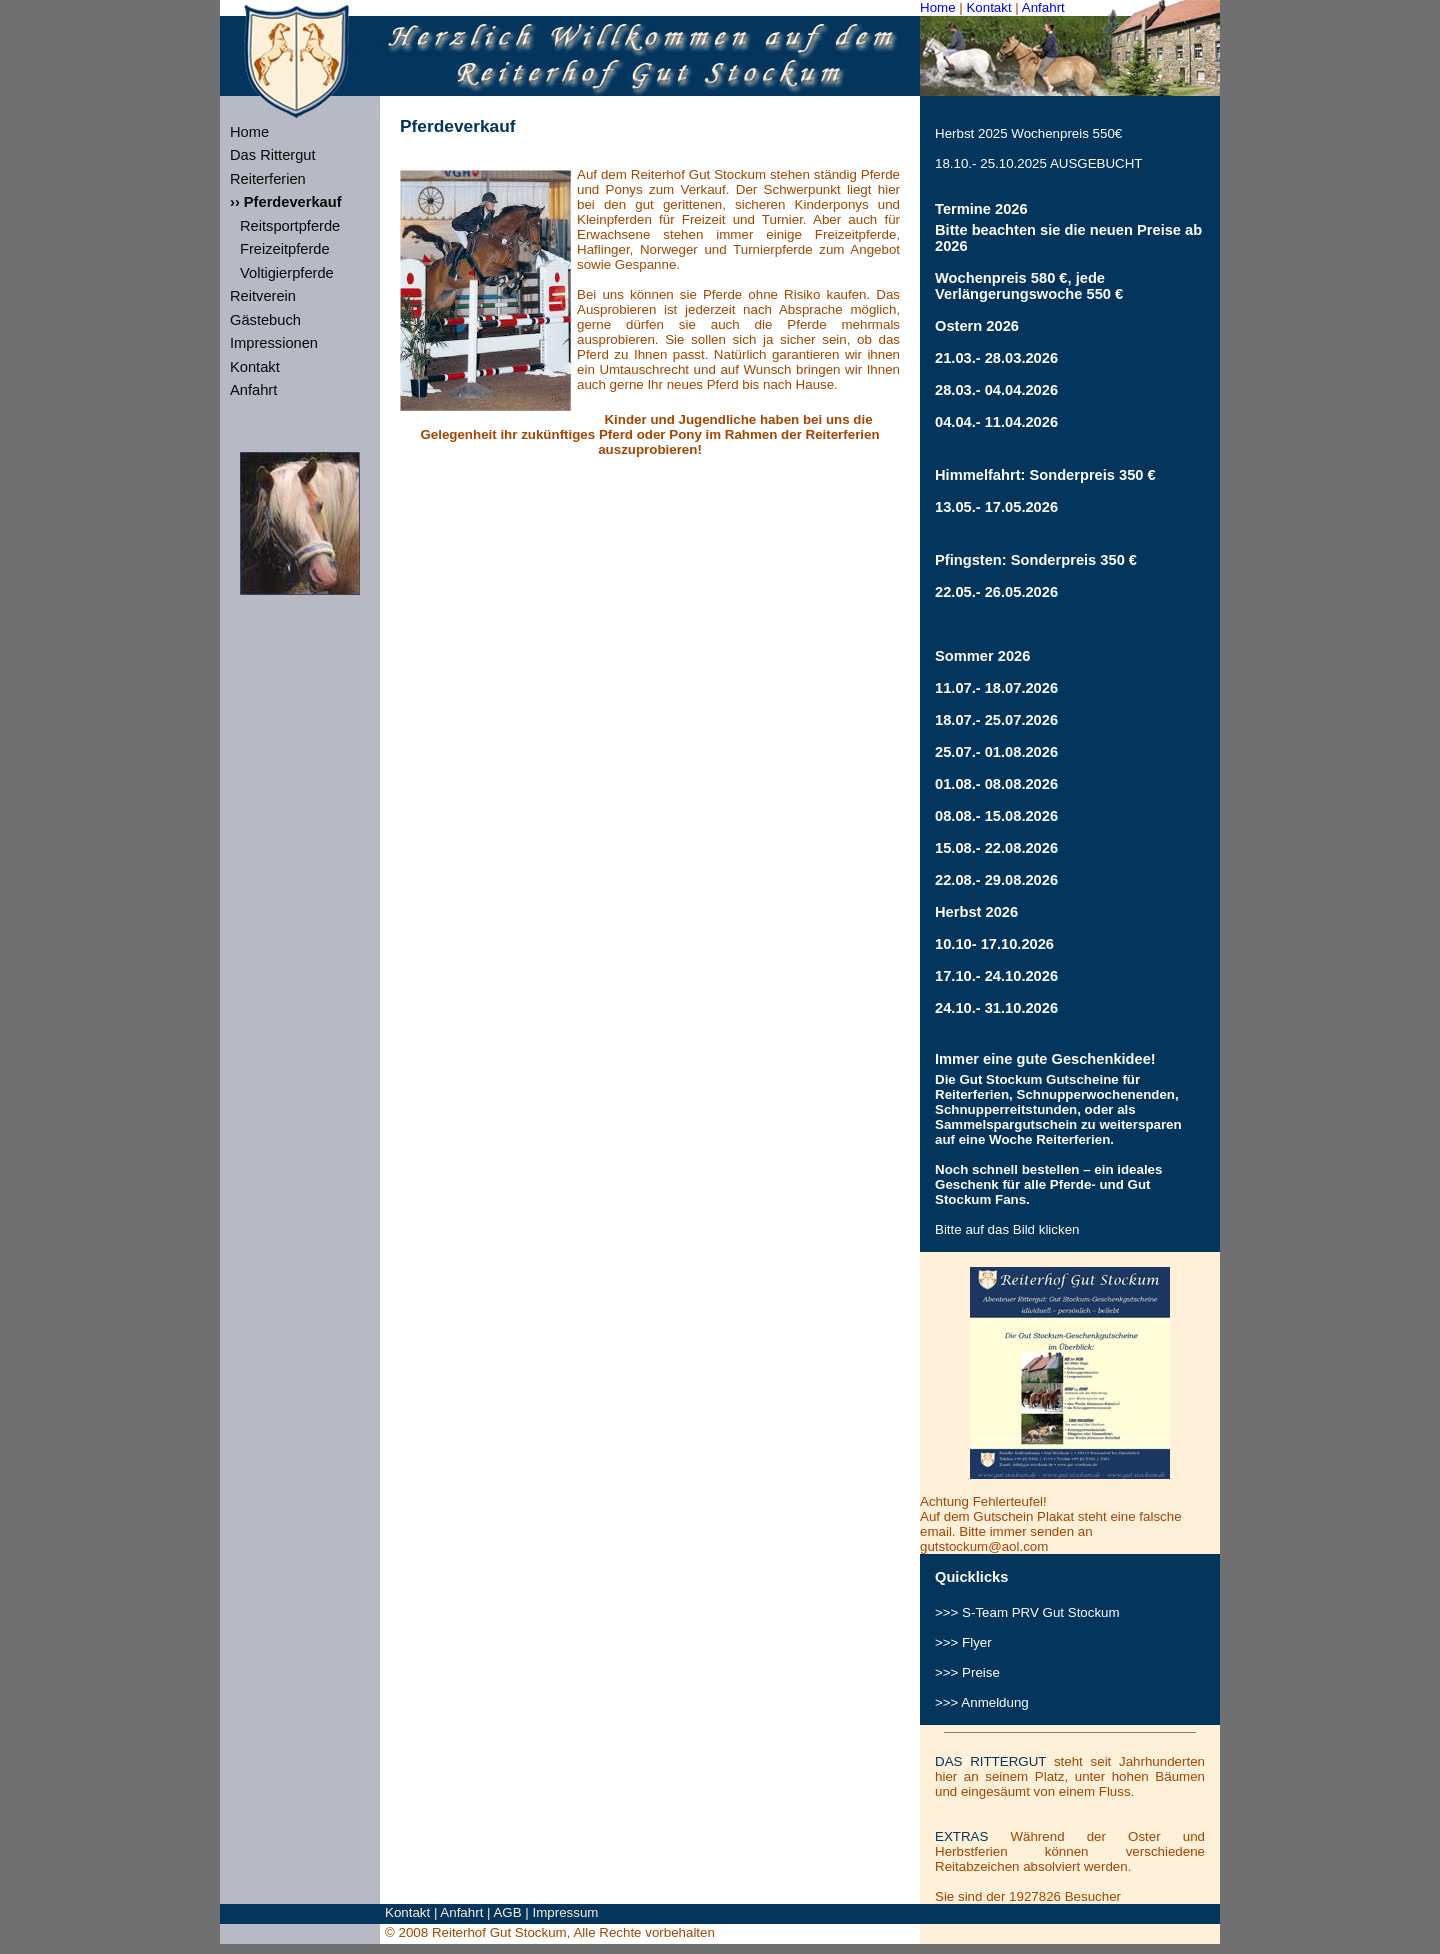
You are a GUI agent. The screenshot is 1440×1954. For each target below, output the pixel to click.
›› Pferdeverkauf (286, 202)
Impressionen (274, 343)
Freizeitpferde (285, 249)
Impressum (566, 1912)
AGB (507, 1912)
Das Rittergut (273, 155)
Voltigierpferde (287, 273)
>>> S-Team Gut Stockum (1027, 1612)
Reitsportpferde (290, 226)
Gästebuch (265, 320)
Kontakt (988, 7)
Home (938, 7)
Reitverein (263, 296)
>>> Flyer (963, 1642)
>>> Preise (967, 1672)
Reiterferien (268, 179)
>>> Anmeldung (982, 1702)
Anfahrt (1043, 7)
